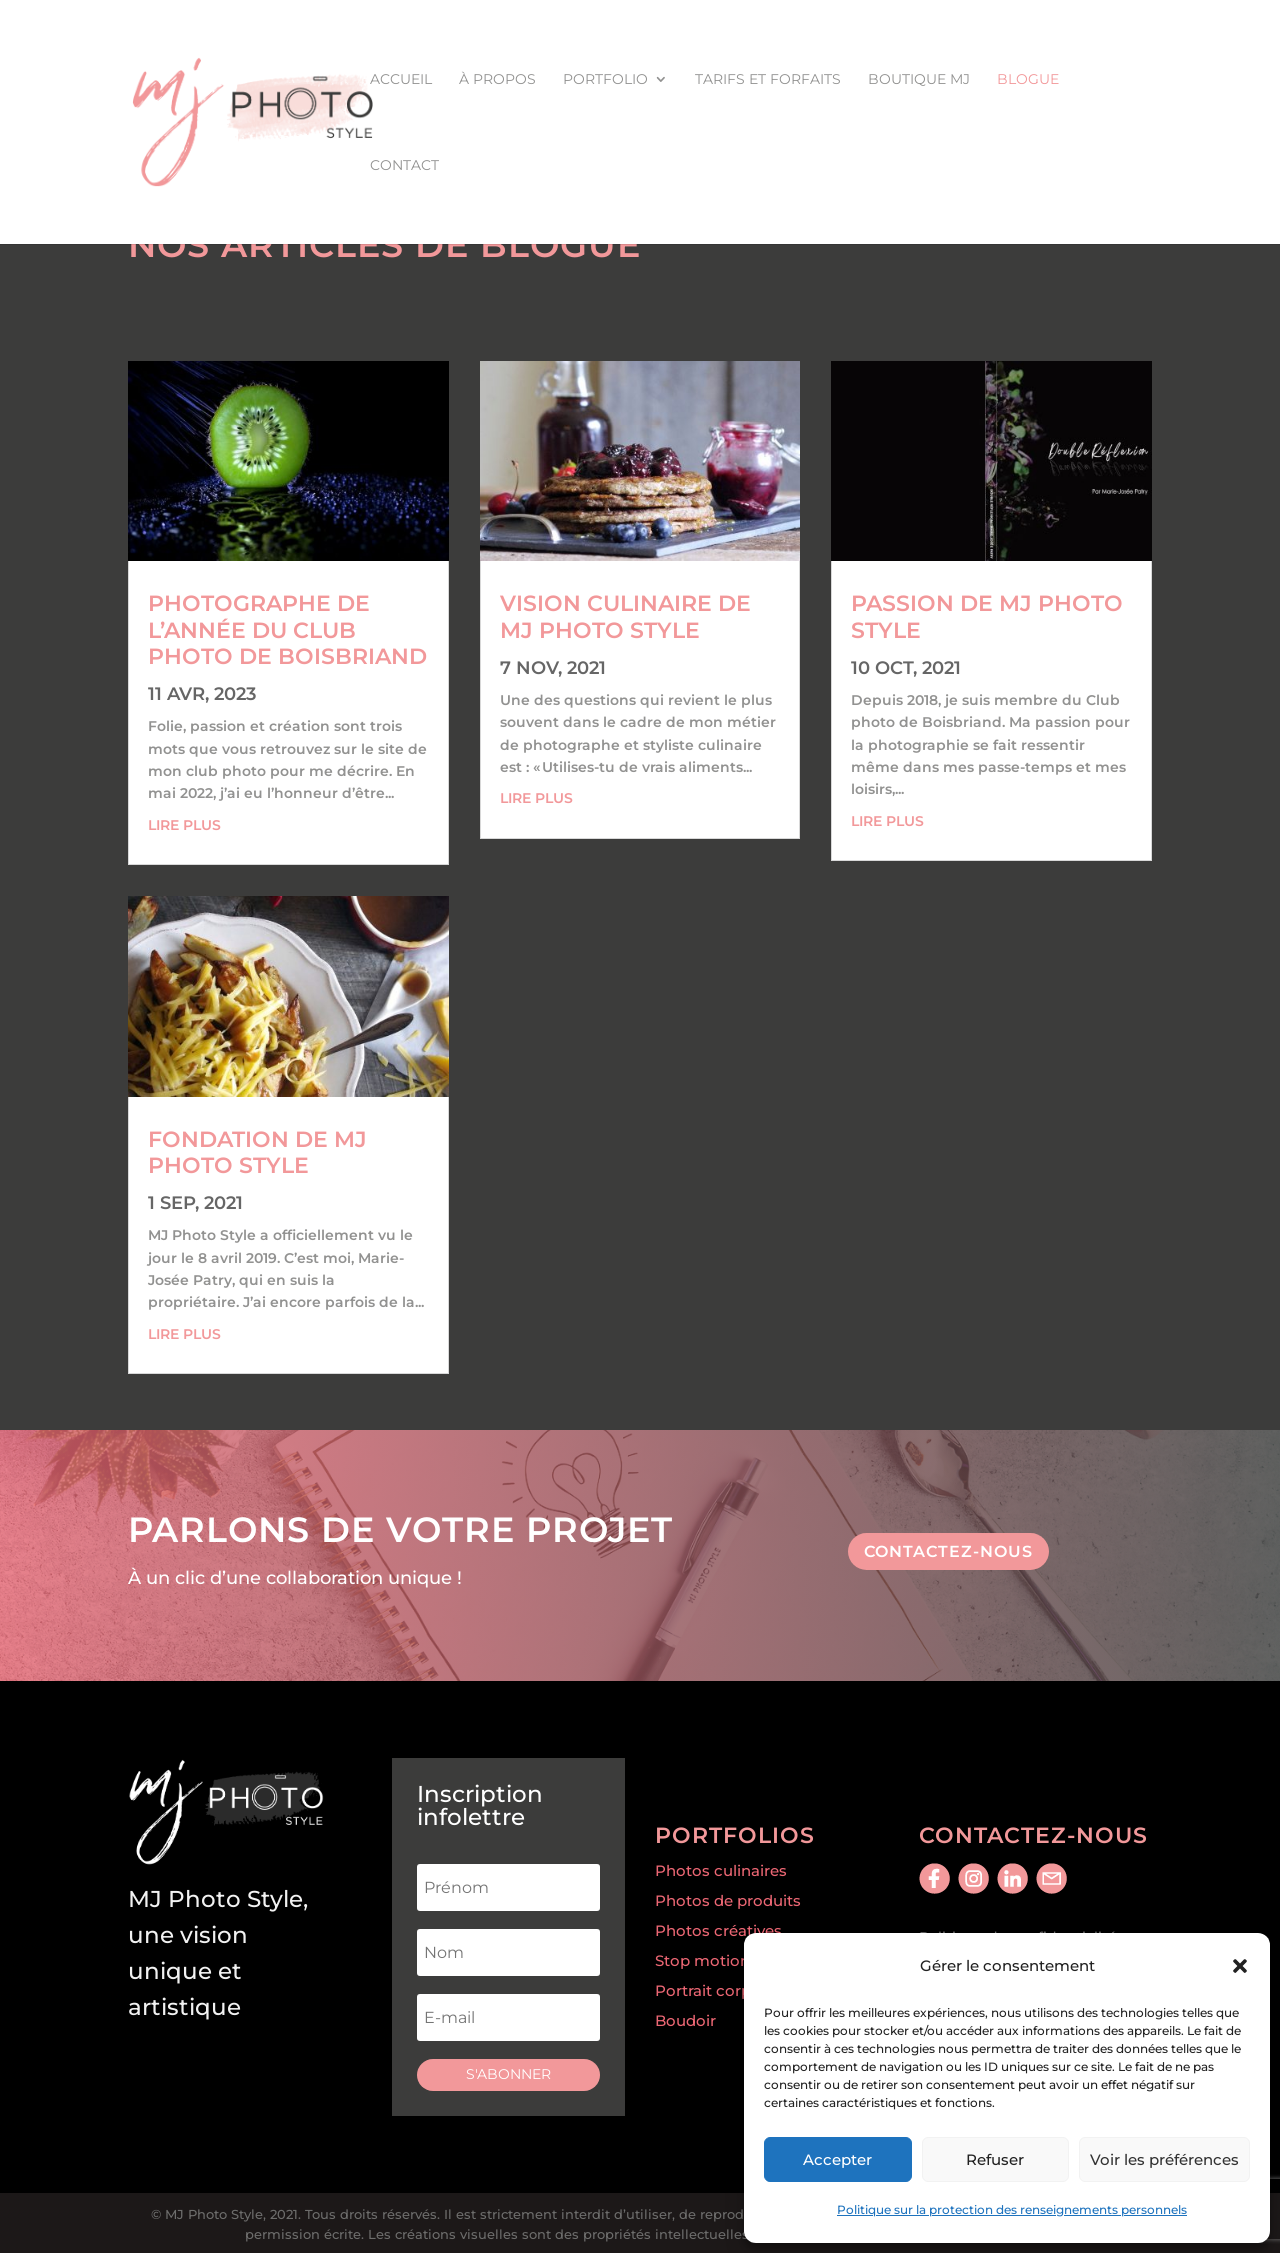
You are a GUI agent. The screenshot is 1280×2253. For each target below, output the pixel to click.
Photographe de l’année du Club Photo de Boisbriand (287, 630)
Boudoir (685, 2020)
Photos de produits (728, 1900)
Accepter (837, 2159)
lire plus (184, 825)
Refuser (995, 2159)
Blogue (1028, 80)
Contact (404, 166)
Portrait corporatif (722, 1990)
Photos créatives (718, 1930)
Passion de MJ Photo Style (987, 616)
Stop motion (702, 1960)
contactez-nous (948, 1551)
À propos (497, 80)
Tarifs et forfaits (768, 80)
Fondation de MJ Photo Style (257, 1152)
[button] (1240, 1966)
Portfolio (605, 80)
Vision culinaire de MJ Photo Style (625, 616)
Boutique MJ (919, 80)
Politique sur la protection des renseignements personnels (1012, 2209)
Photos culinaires (721, 1870)
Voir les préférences (1164, 2159)
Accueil (401, 80)
